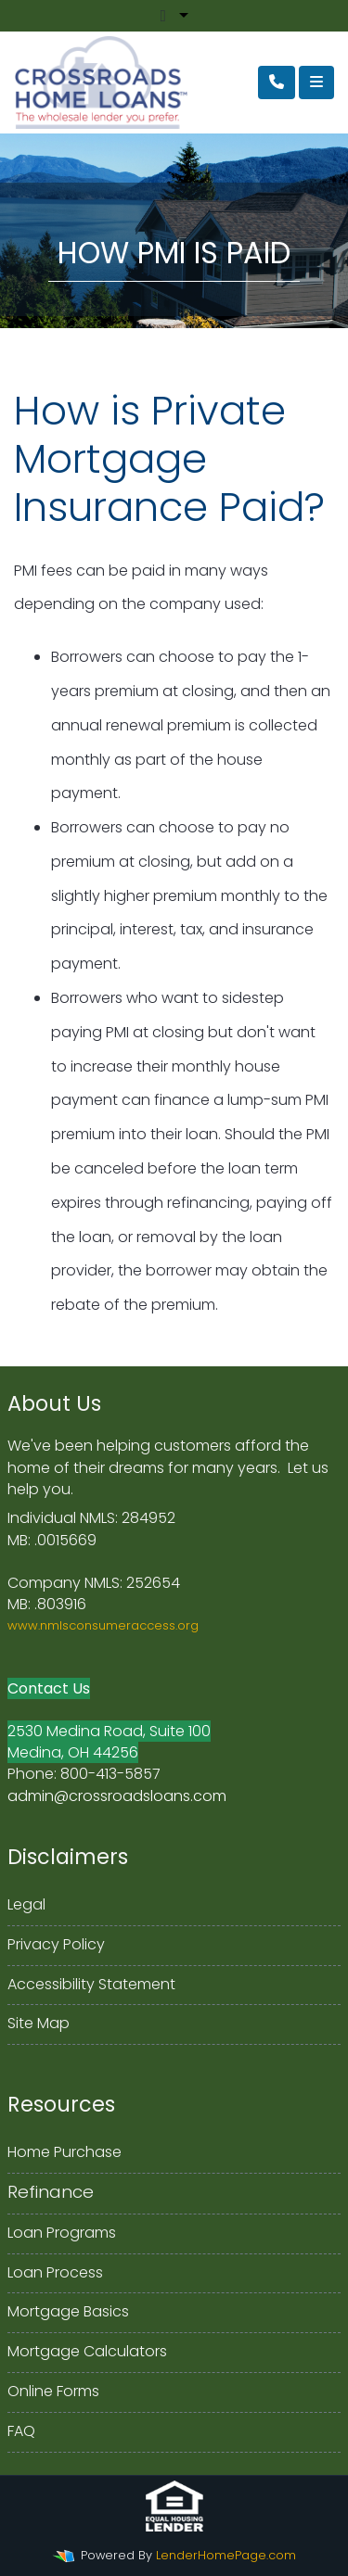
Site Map (38, 2023)
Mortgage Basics (68, 2311)
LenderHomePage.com (226, 2555)
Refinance (50, 2191)
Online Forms (53, 2391)
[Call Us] (276, 82)
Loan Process (55, 2272)
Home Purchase (64, 2152)
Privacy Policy (56, 1944)
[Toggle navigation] (316, 82)
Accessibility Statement (91, 1984)
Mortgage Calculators (87, 2351)
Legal (26, 1904)
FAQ (21, 2431)
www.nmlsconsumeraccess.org (103, 1625)
